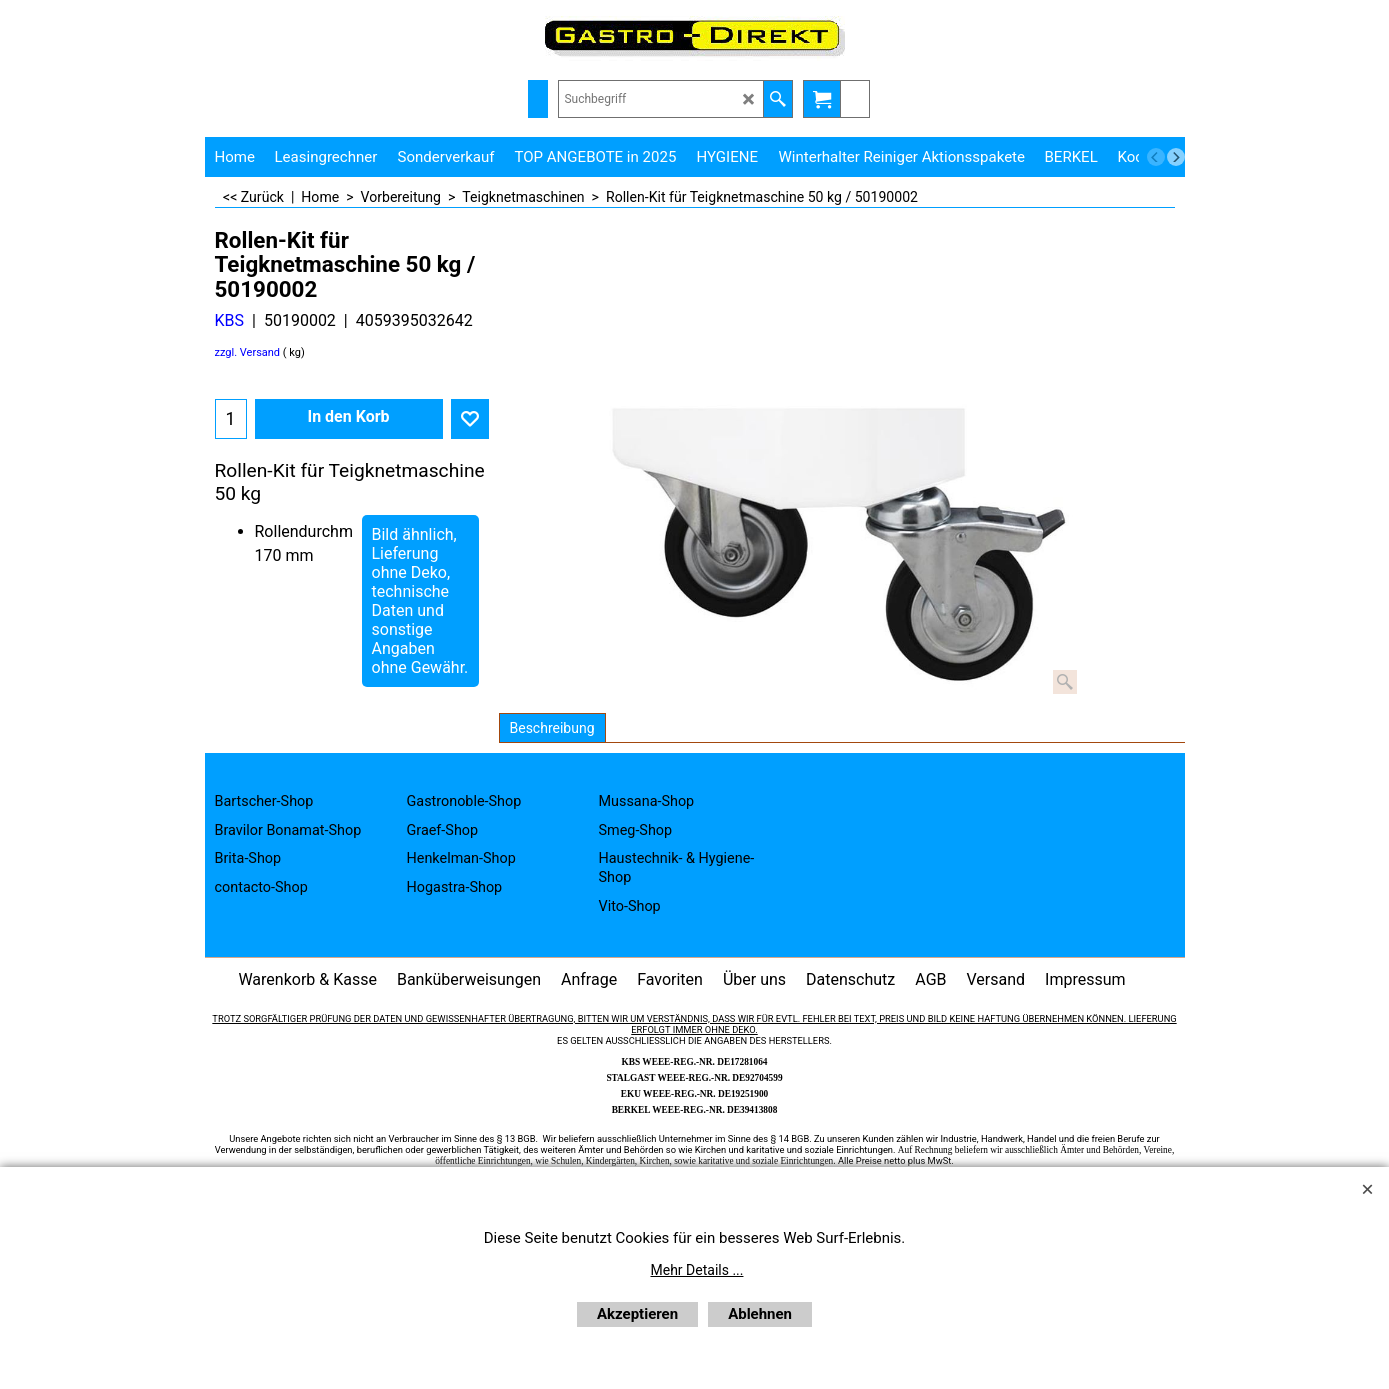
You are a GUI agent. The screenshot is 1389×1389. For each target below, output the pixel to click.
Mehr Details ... (697, 1270)
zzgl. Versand (248, 352)
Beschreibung (552, 728)
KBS (230, 320)
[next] (1176, 157)
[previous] (1156, 157)
